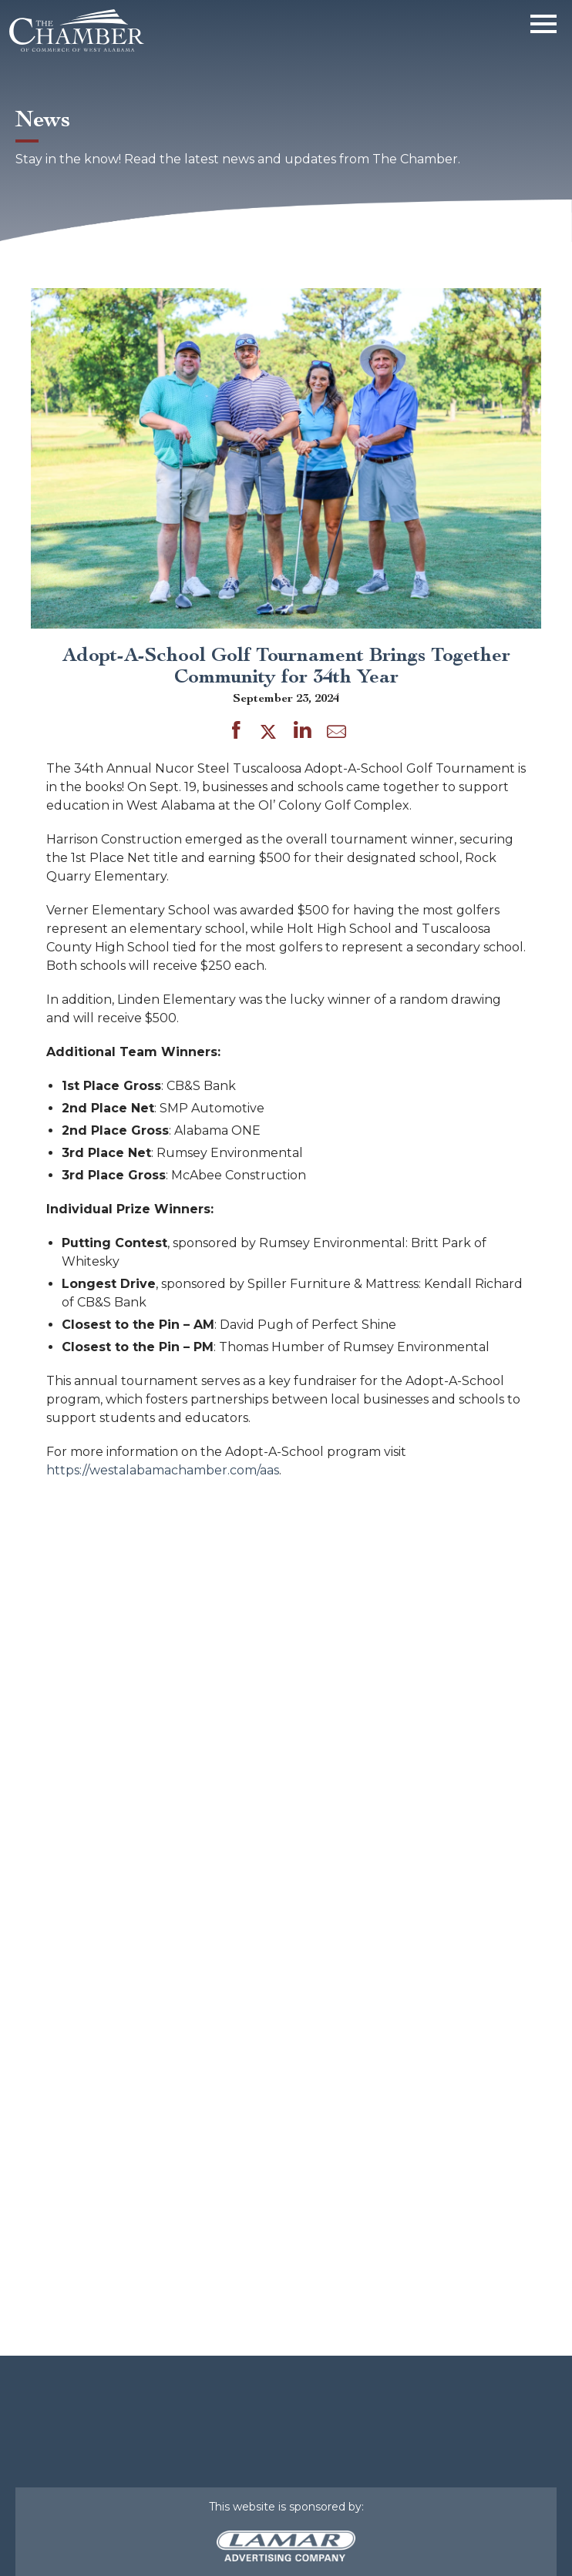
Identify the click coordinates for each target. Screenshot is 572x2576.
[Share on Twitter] (271, 732)
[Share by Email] (336, 734)
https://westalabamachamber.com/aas (162, 1470)
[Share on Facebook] (236, 732)
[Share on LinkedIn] (302, 732)
